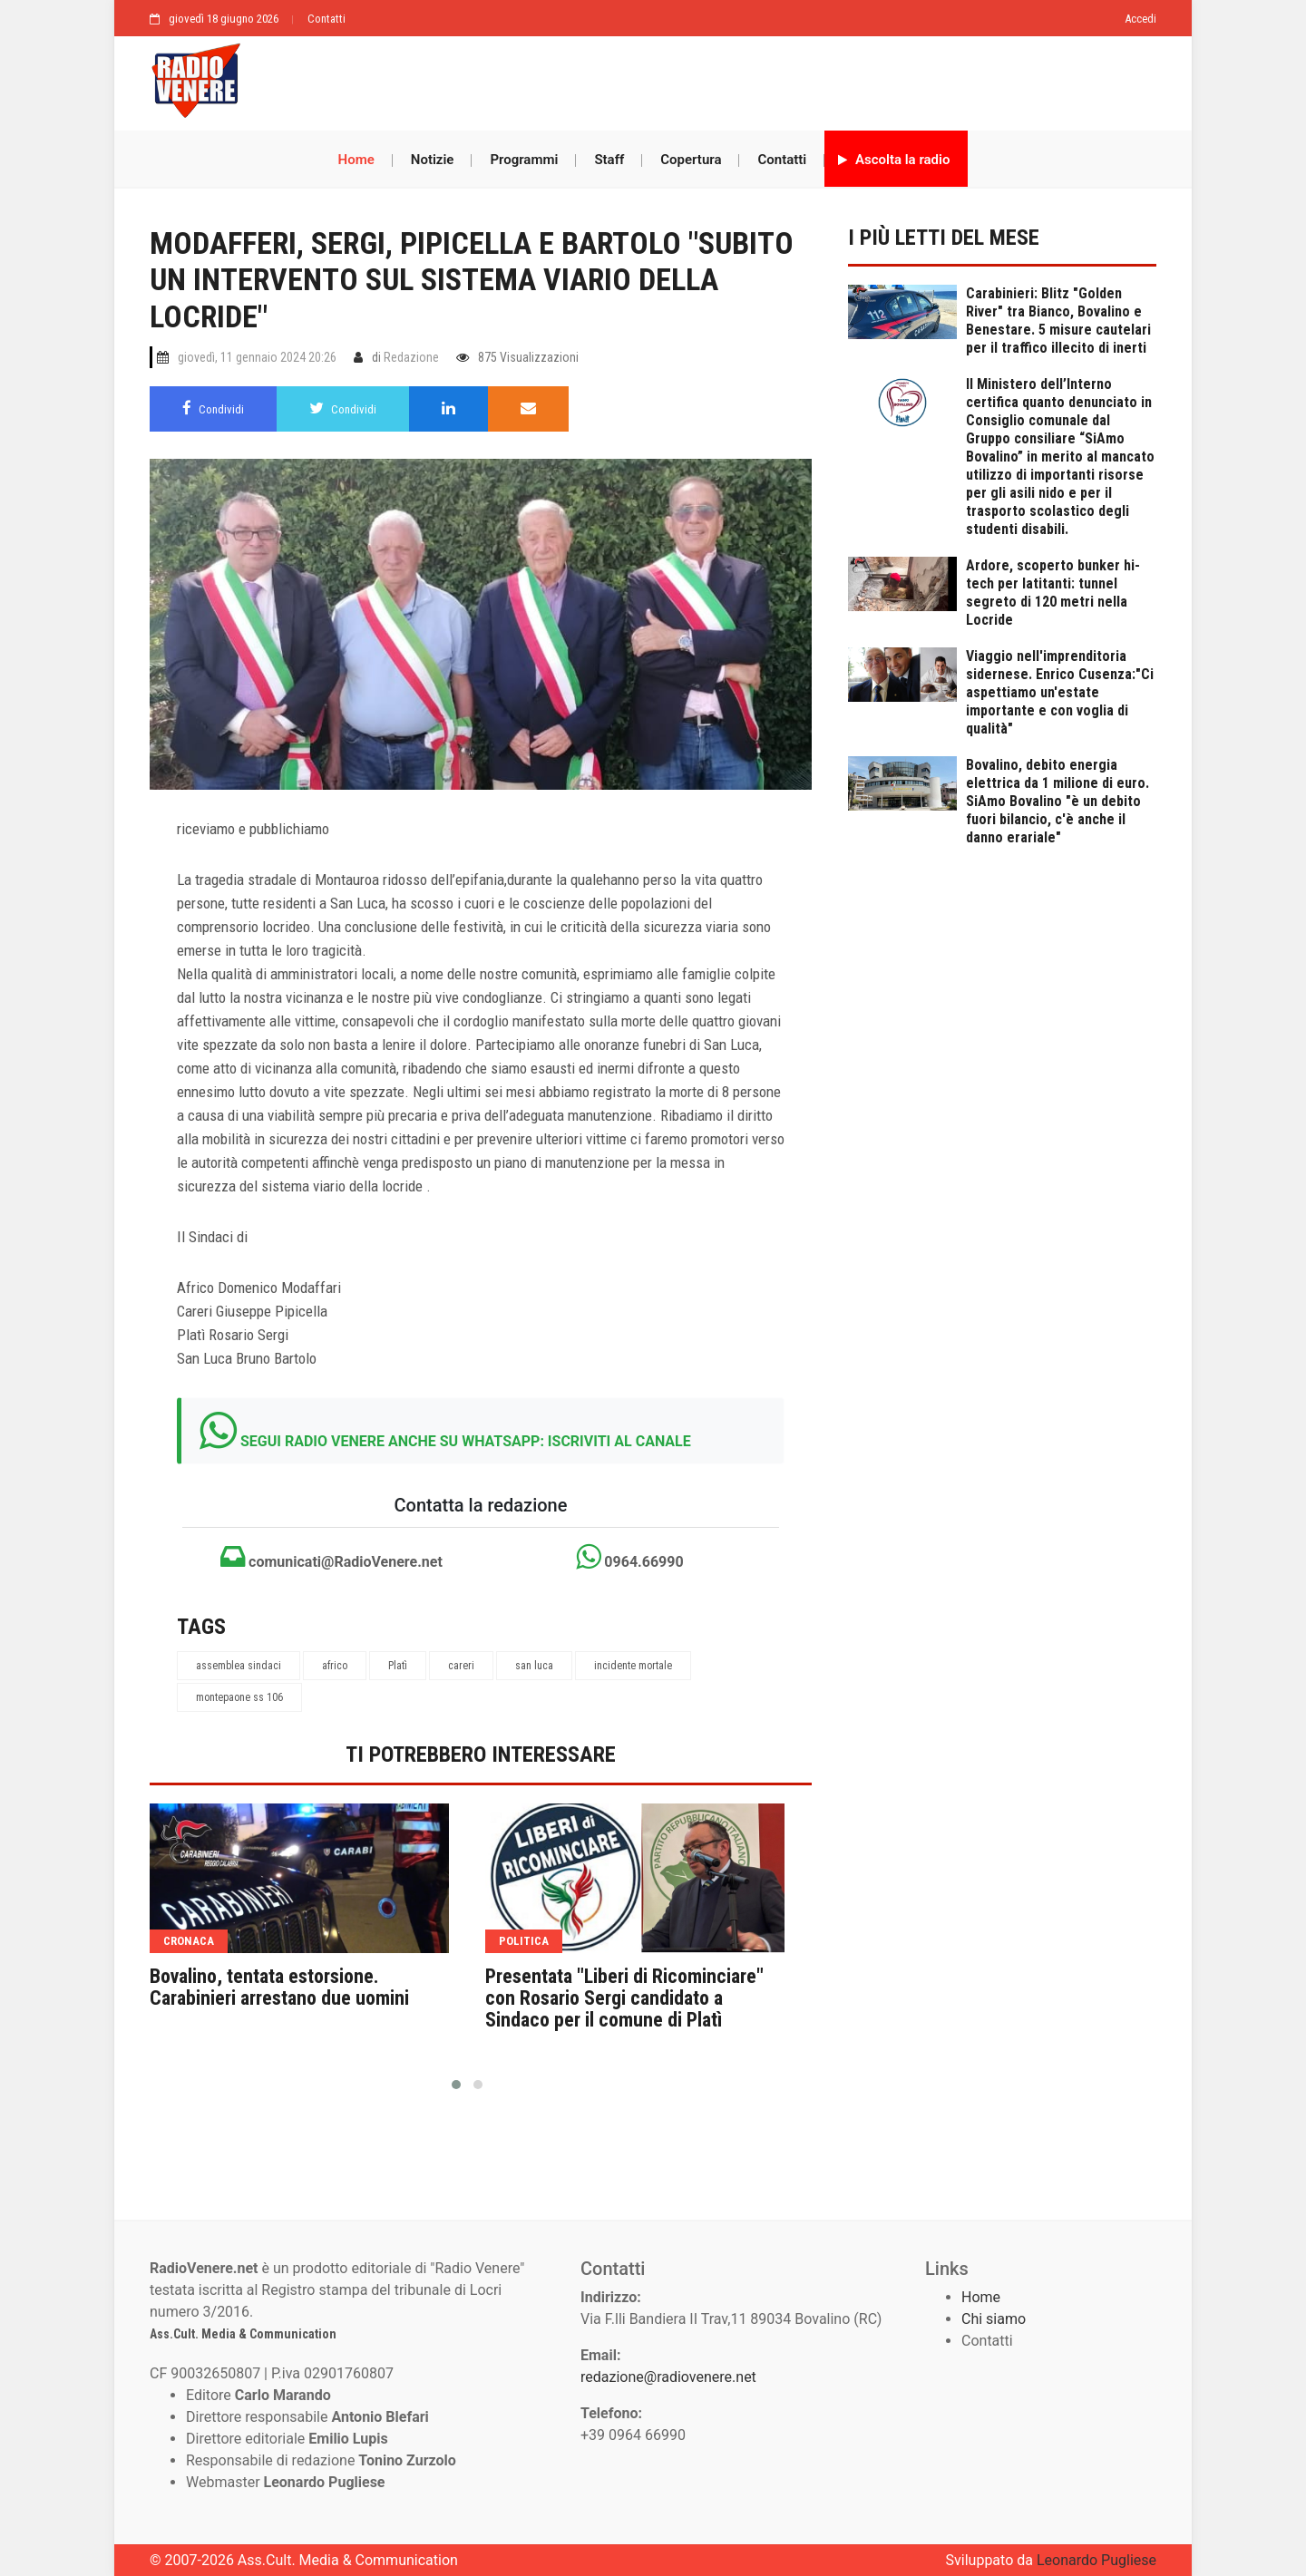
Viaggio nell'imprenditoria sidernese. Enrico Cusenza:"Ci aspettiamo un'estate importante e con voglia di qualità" (1060, 692)
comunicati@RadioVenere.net (331, 1556)
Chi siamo (993, 2319)
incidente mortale (633, 1665)
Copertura (690, 159)
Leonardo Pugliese (1096, 2560)
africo (334, 1665)
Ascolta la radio (894, 159)
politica (524, 1941)
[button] (456, 2084)
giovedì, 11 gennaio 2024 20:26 (257, 357)
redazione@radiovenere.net (668, 2377)
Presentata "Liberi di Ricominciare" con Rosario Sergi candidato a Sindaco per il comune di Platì (624, 1998)
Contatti (326, 18)
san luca (534, 1665)
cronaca (188, 1941)
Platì (397, 1665)
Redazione (411, 357)
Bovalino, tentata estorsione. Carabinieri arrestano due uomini (279, 1987)
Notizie (432, 159)
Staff (609, 159)
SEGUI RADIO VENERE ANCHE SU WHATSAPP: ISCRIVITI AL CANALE (465, 1441)
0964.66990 (629, 1556)
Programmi (524, 159)
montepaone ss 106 (239, 1697)
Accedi (1140, 18)
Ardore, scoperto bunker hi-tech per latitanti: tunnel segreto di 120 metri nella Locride (1053, 592)
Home (356, 159)
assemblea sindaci (238, 1665)
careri (461, 1665)
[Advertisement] (707, 79)
